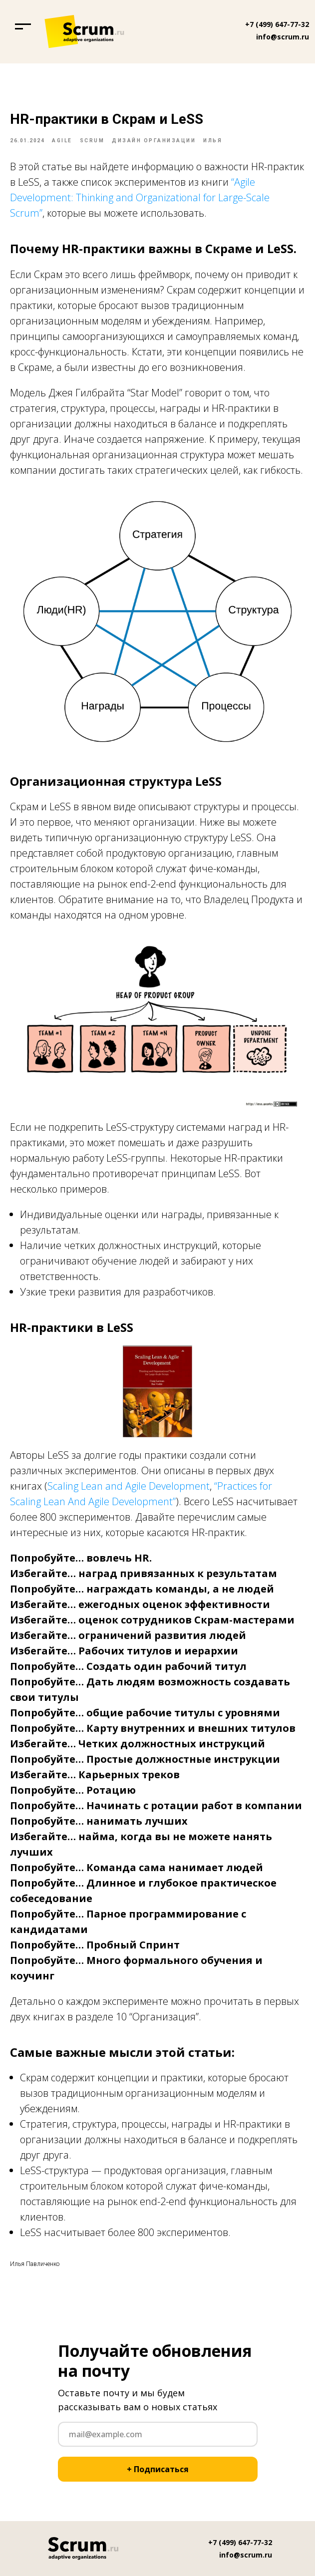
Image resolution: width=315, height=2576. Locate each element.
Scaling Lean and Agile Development (128, 1486)
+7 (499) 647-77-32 (277, 24)
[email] (158, 2434)
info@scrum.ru (282, 36)
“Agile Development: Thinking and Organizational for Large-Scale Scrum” (140, 197)
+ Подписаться (158, 2469)
